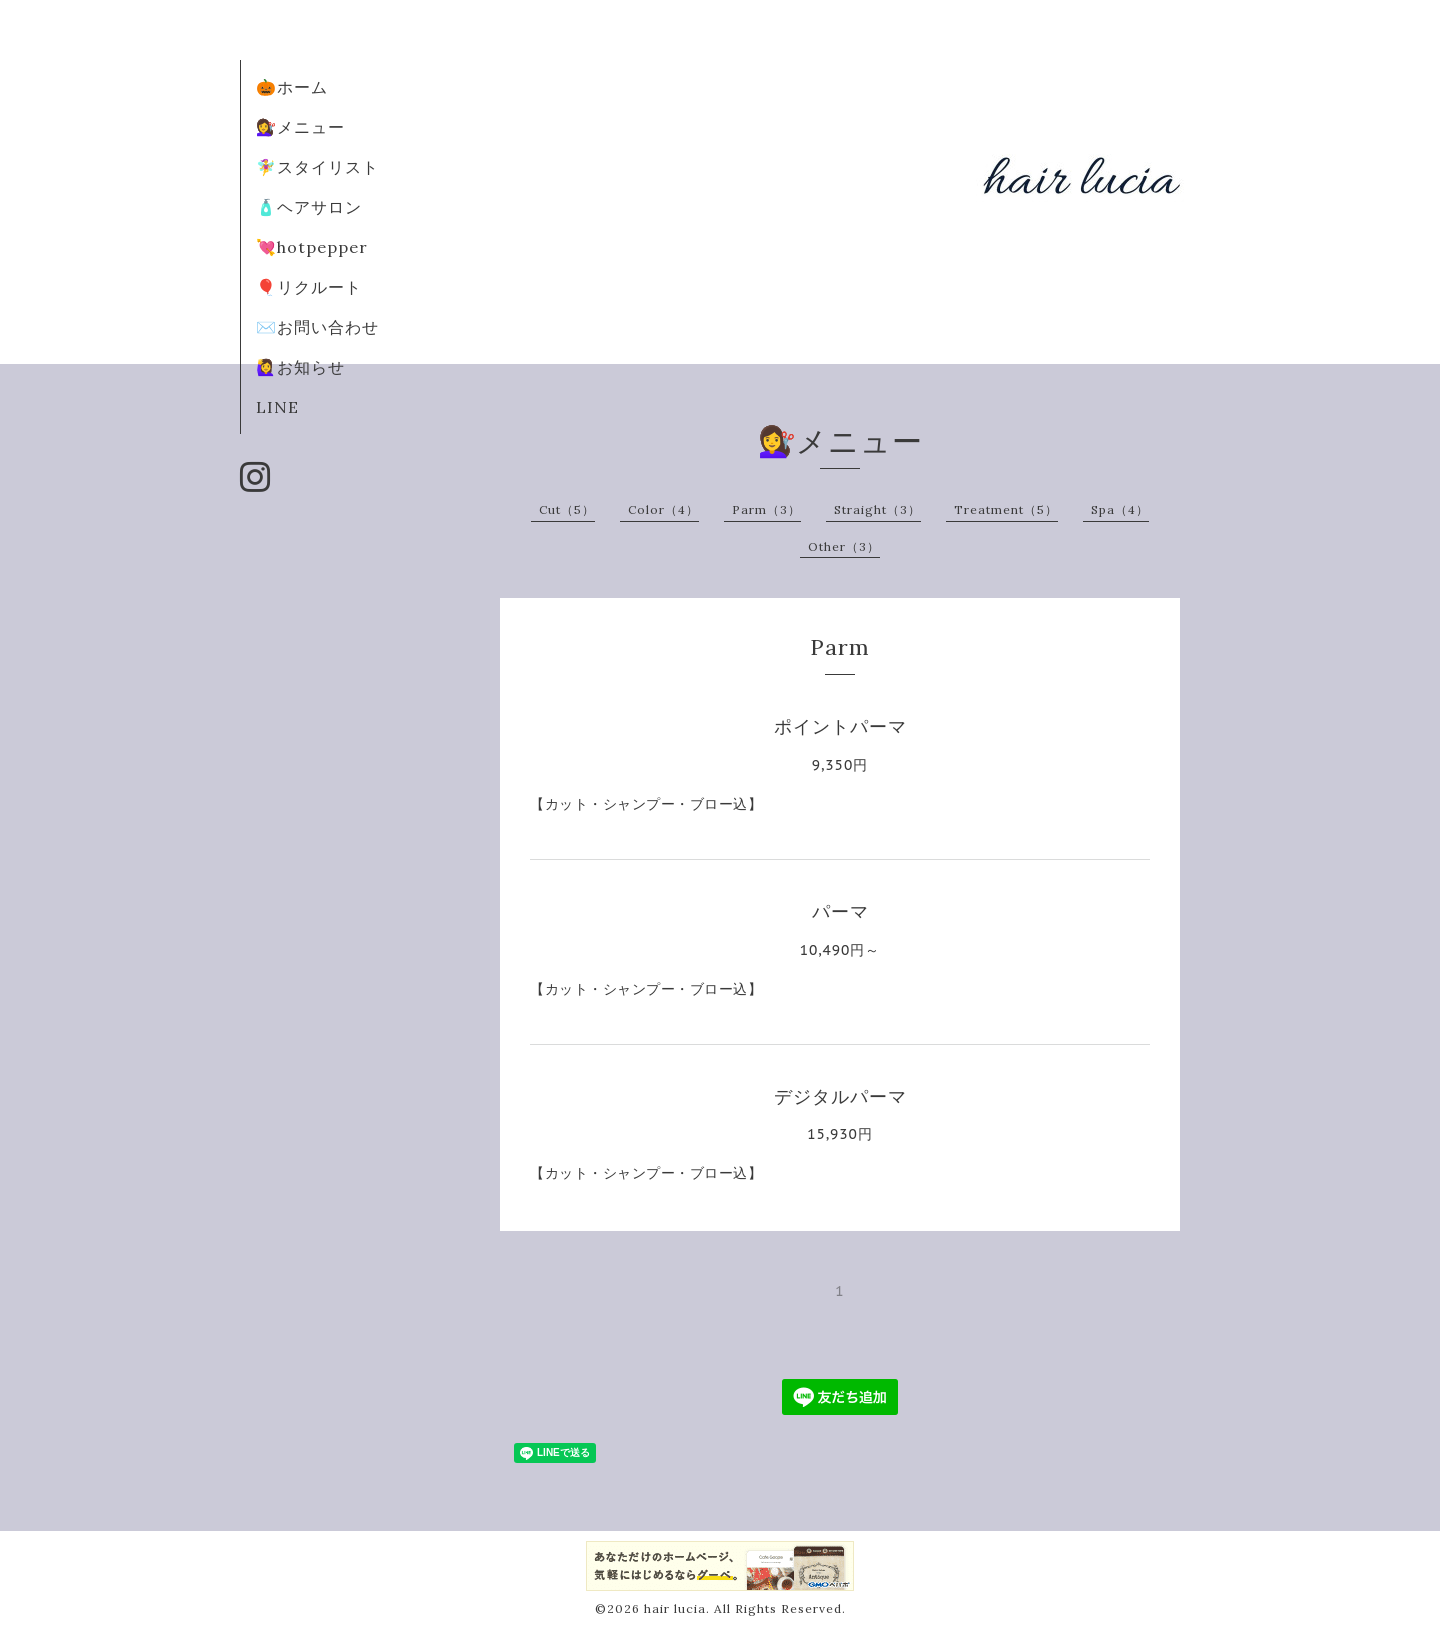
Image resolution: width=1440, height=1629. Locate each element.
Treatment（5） (1006, 509)
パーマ (850, 911)
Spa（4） (1120, 509)
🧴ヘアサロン (309, 207)
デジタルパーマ (850, 1096)
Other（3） (844, 546)
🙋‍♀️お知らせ (300, 367)
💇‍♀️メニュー (300, 127)
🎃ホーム (292, 87)
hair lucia (675, 1608)
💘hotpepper (312, 247)
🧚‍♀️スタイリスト (317, 167)
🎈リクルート (309, 287)
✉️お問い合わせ (317, 327)
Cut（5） (567, 509)
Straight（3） (877, 509)
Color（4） (663, 509)
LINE (277, 407)
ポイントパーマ (840, 726)
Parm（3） (766, 509)
